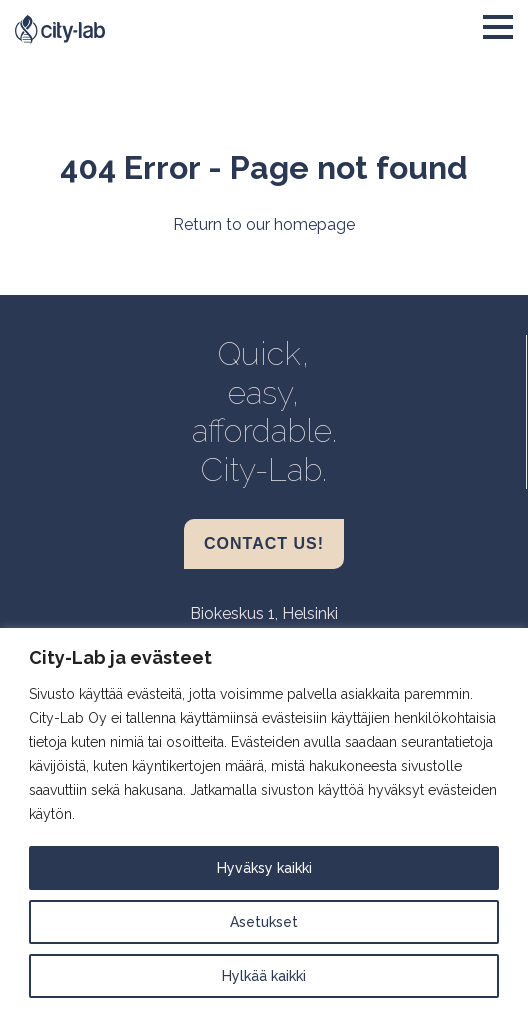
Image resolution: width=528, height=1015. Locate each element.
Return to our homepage (264, 224)
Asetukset (264, 922)
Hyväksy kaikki (264, 868)
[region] (264, 821)
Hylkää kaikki (264, 976)
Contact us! (264, 543)
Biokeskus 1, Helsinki (264, 613)
